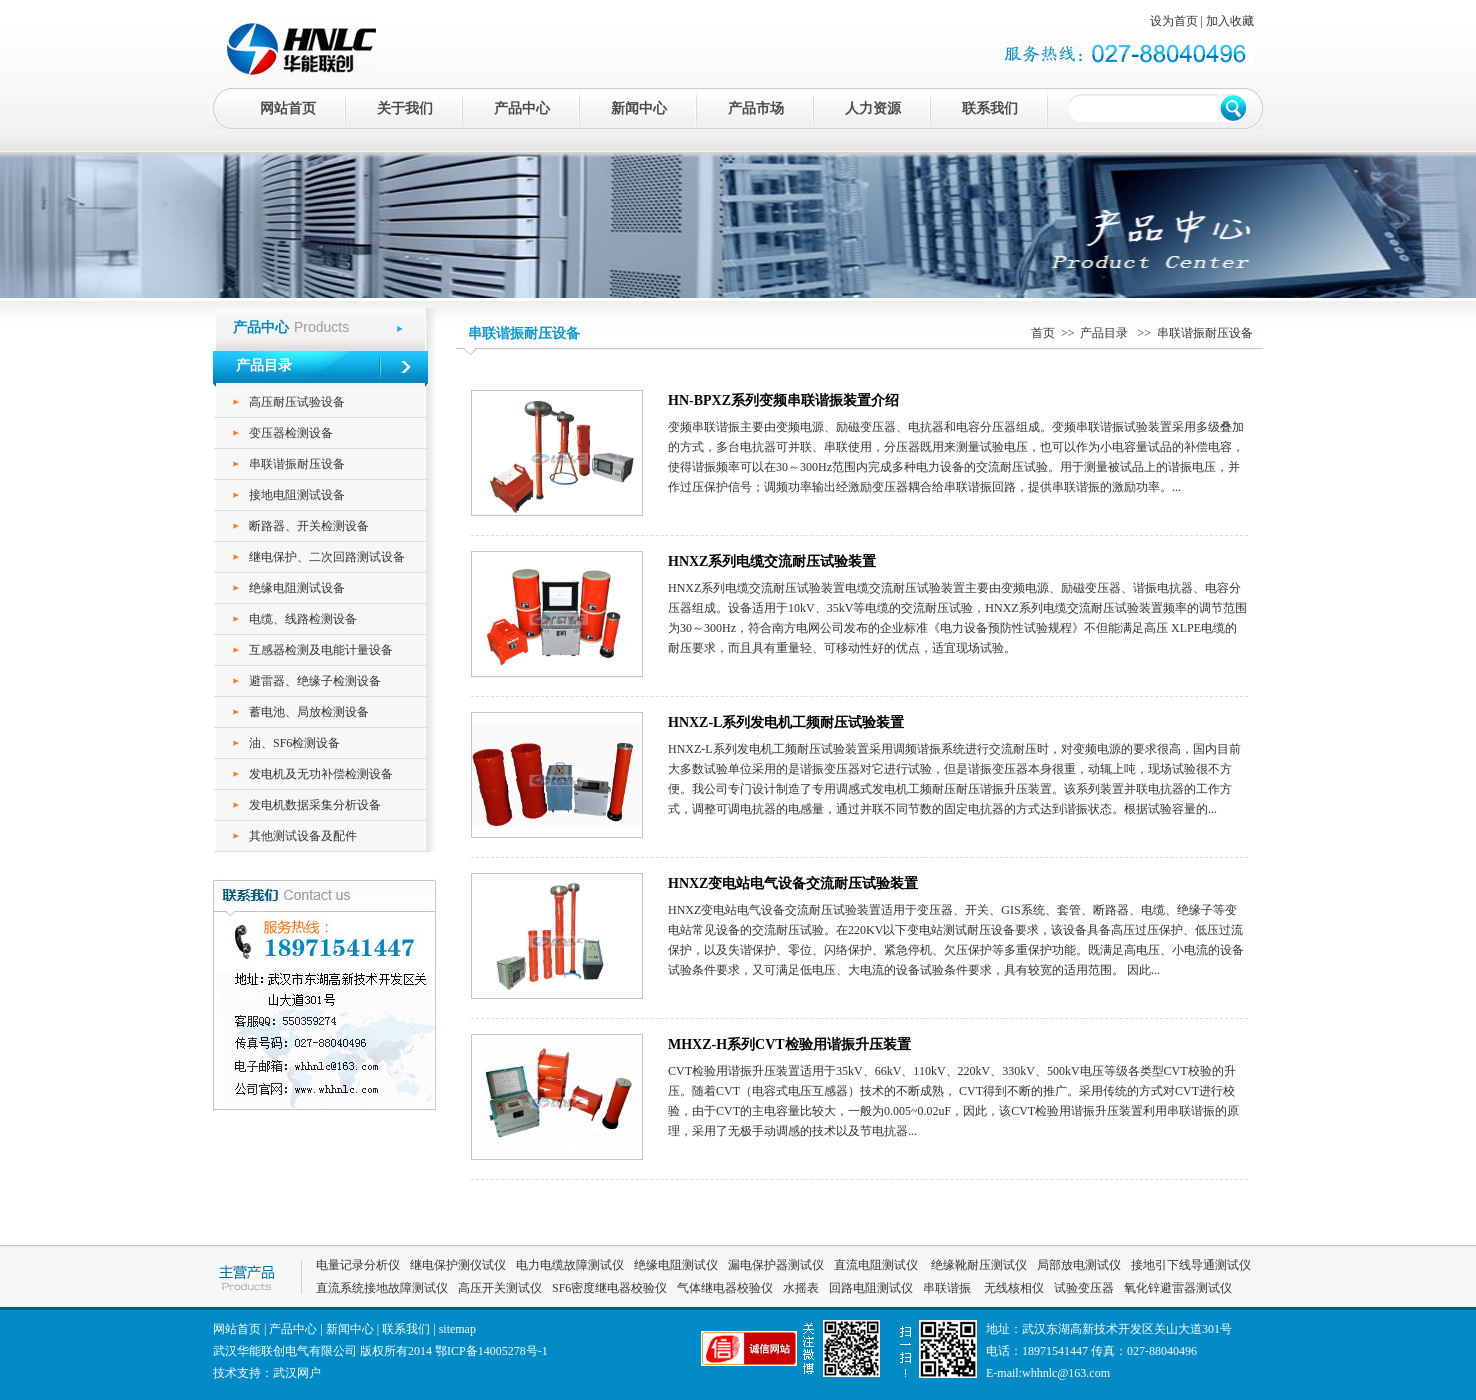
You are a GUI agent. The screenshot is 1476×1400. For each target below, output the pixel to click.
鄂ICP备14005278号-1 (491, 1351)
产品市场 (756, 108)
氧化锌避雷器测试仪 (1178, 1288)
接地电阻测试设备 (297, 495)
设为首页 (1174, 21)
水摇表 (801, 1288)
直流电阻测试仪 (876, 1265)
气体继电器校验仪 (725, 1288)
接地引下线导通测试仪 (1191, 1265)
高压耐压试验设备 (297, 402)
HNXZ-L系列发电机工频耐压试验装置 (786, 722)
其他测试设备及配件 (303, 836)
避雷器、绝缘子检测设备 (315, 681)
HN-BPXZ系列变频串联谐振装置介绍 (783, 400)
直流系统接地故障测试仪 (382, 1288)
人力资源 (873, 108)
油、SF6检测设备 (294, 743)
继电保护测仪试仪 (458, 1265)
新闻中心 (639, 108)
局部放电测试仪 (1079, 1265)
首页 (1043, 333)
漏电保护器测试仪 (776, 1265)
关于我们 (405, 108)
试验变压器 (1084, 1288)
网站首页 (288, 108)
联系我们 (990, 108)
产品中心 (522, 108)
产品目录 (1105, 333)
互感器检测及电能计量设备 (321, 650)
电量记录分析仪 (358, 1265)
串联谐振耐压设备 (297, 464)
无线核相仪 (1014, 1288)
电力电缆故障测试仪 (570, 1265)
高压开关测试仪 (500, 1288)
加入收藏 (1230, 21)
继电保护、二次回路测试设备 (327, 557)
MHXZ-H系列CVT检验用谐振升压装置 (789, 1044)
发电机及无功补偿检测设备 (321, 774)
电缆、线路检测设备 (303, 619)
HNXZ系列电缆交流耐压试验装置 (772, 561)
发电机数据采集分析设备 (315, 805)
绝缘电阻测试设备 (297, 588)
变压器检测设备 (291, 433)
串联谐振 (948, 1288)
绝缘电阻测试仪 (676, 1265)
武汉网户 (297, 1373)
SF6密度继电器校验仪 (609, 1288)
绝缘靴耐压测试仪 (977, 1265)
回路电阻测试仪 (871, 1288)
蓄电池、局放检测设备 (309, 712)
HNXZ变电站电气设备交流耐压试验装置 (793, 883)
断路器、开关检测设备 (309, 526)
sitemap (457, 1329)
